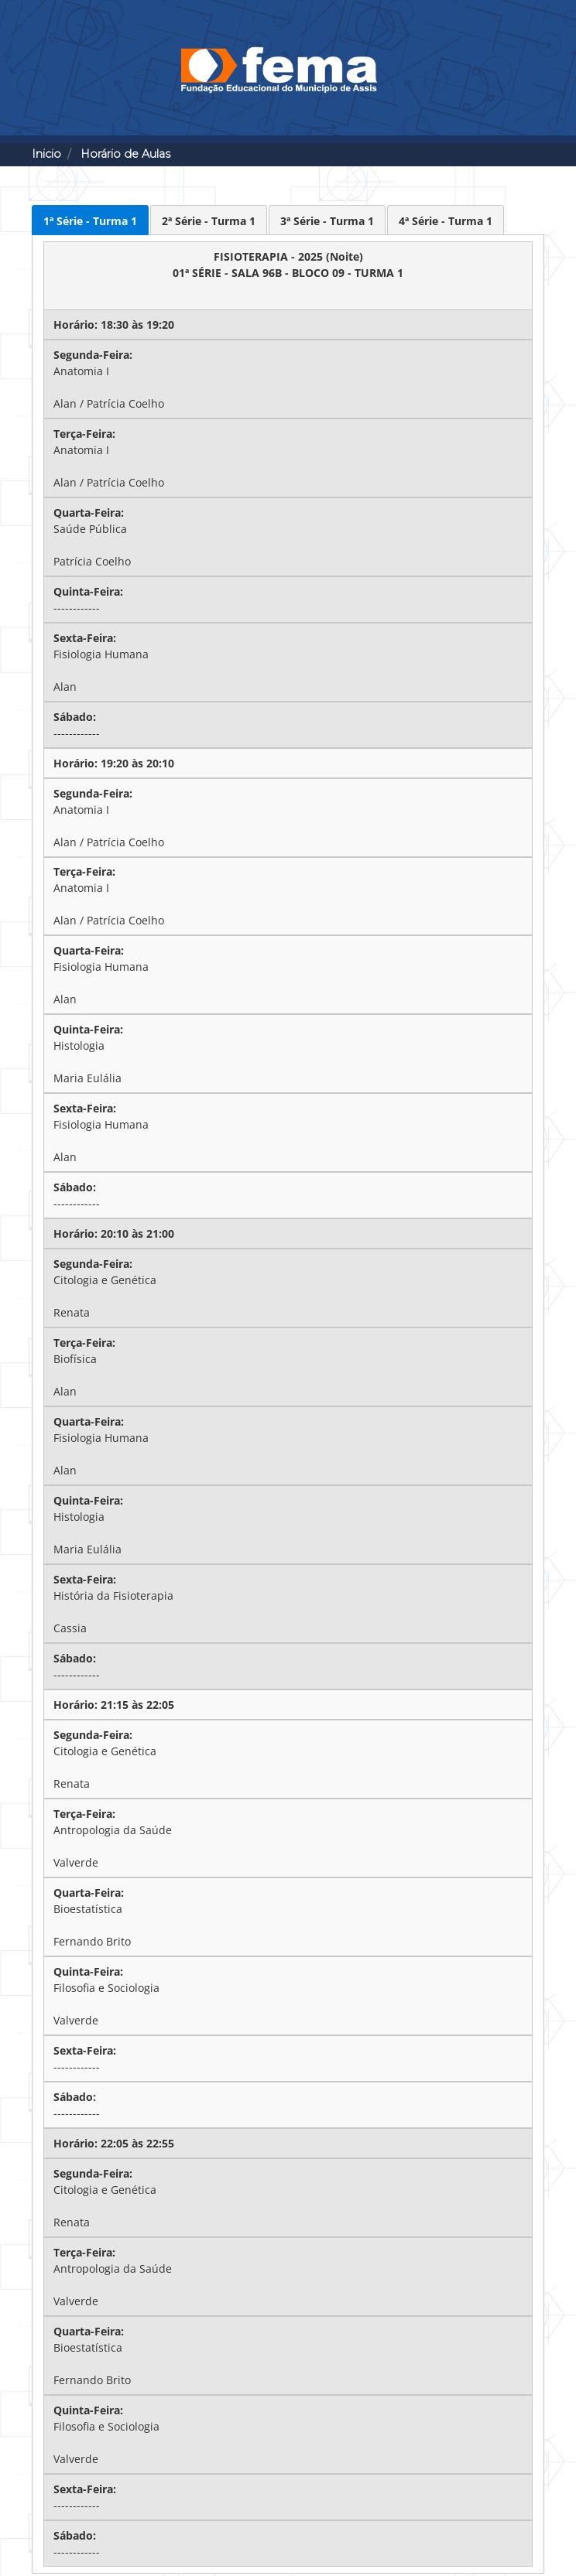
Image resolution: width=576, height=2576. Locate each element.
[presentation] (90, 220)
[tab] (90, 220)
